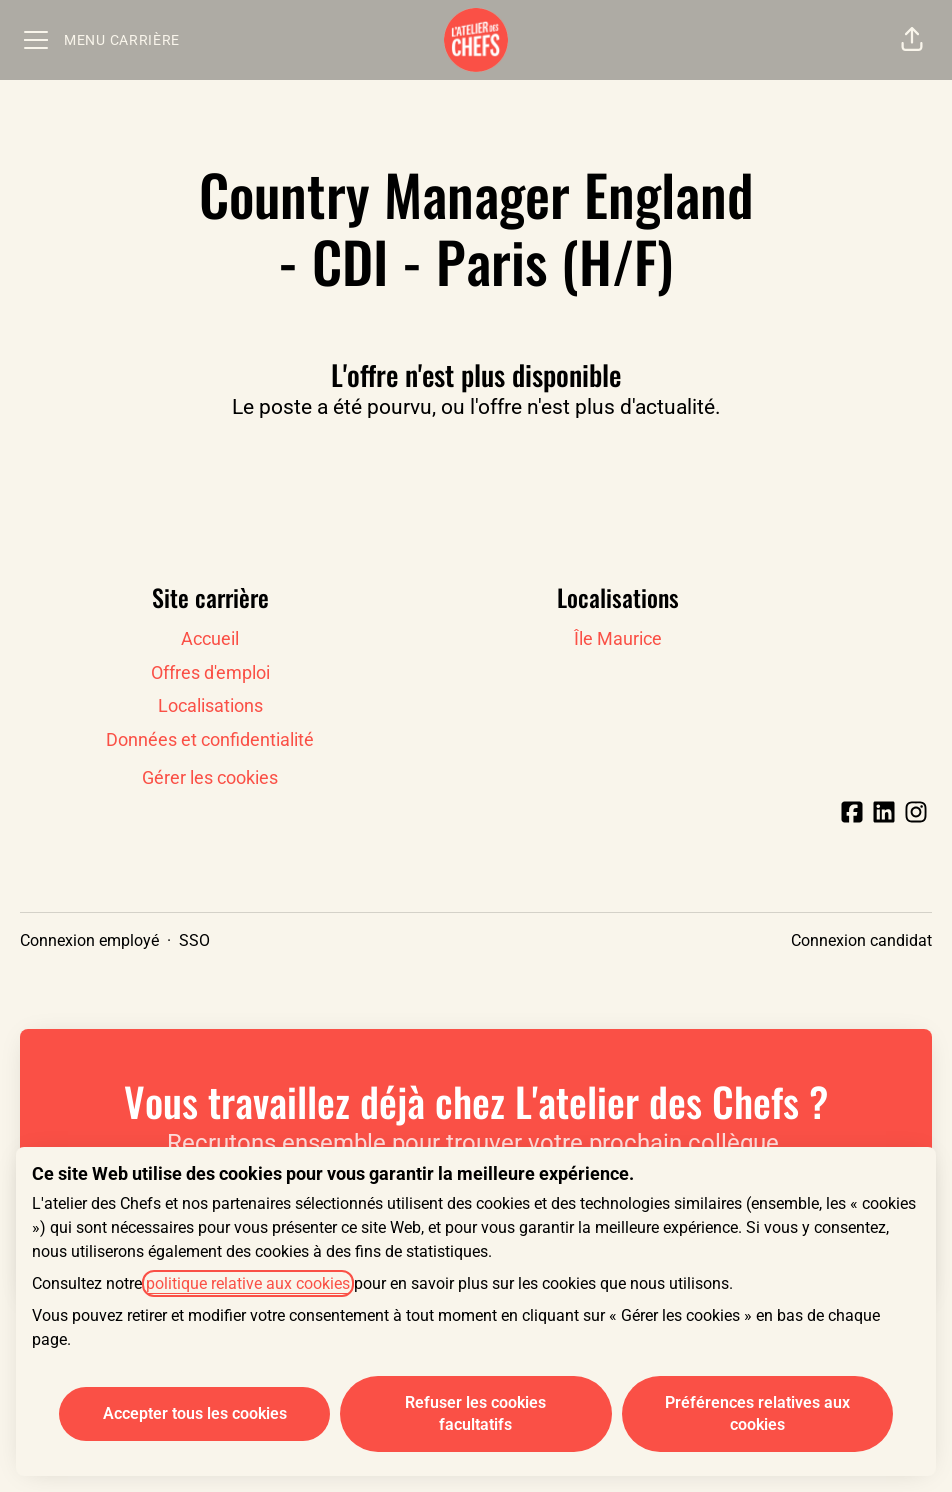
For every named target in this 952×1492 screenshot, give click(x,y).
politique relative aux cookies (248, 1283)
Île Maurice (618, 638)
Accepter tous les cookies (195, 1413)
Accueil (210, 638)
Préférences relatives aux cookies (757, 1413)
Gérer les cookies (210, 777)
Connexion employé (89, 940)
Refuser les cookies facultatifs (475, 1413)
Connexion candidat (861, 940)
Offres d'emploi (210, 672)
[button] (912, 40)
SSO (194, 940)
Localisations (210, 705)
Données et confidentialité (210, 739)
